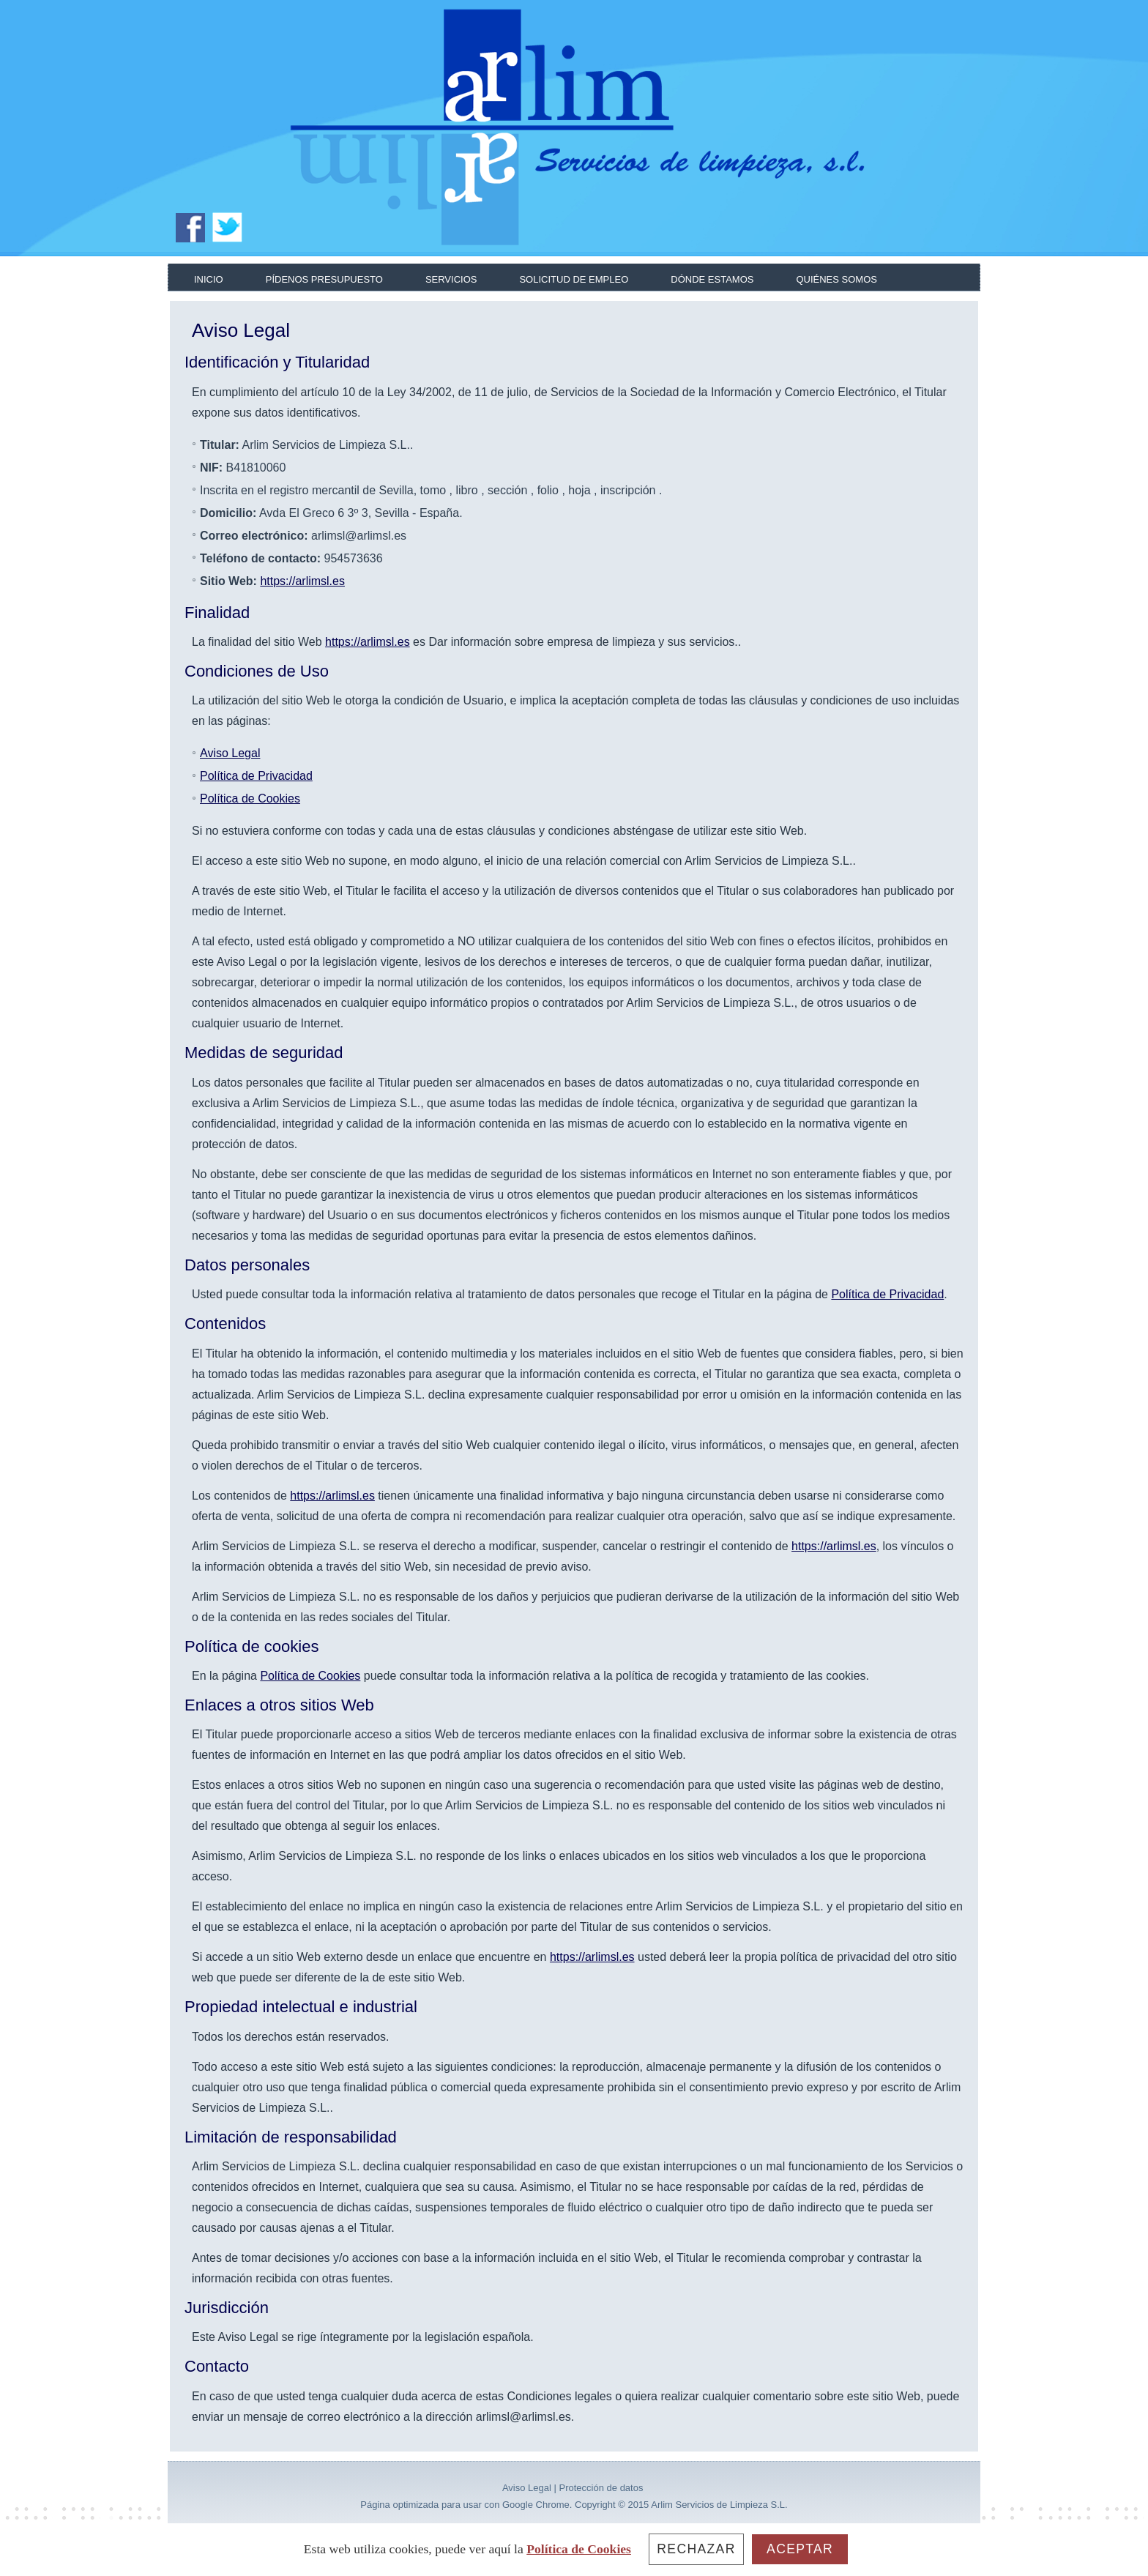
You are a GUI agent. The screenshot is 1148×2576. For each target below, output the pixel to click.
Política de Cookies (250, 798)
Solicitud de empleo (573, 279)
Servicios (451, 279)
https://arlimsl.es (302, 581)
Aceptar (800, 2549)
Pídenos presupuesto (324, 279)
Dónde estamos (712, 279)
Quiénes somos (836, 279)
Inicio (208, 279)
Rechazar (696, 2549)
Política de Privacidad (256, 776)
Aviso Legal (230, 753)
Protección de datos (601, 2487)
